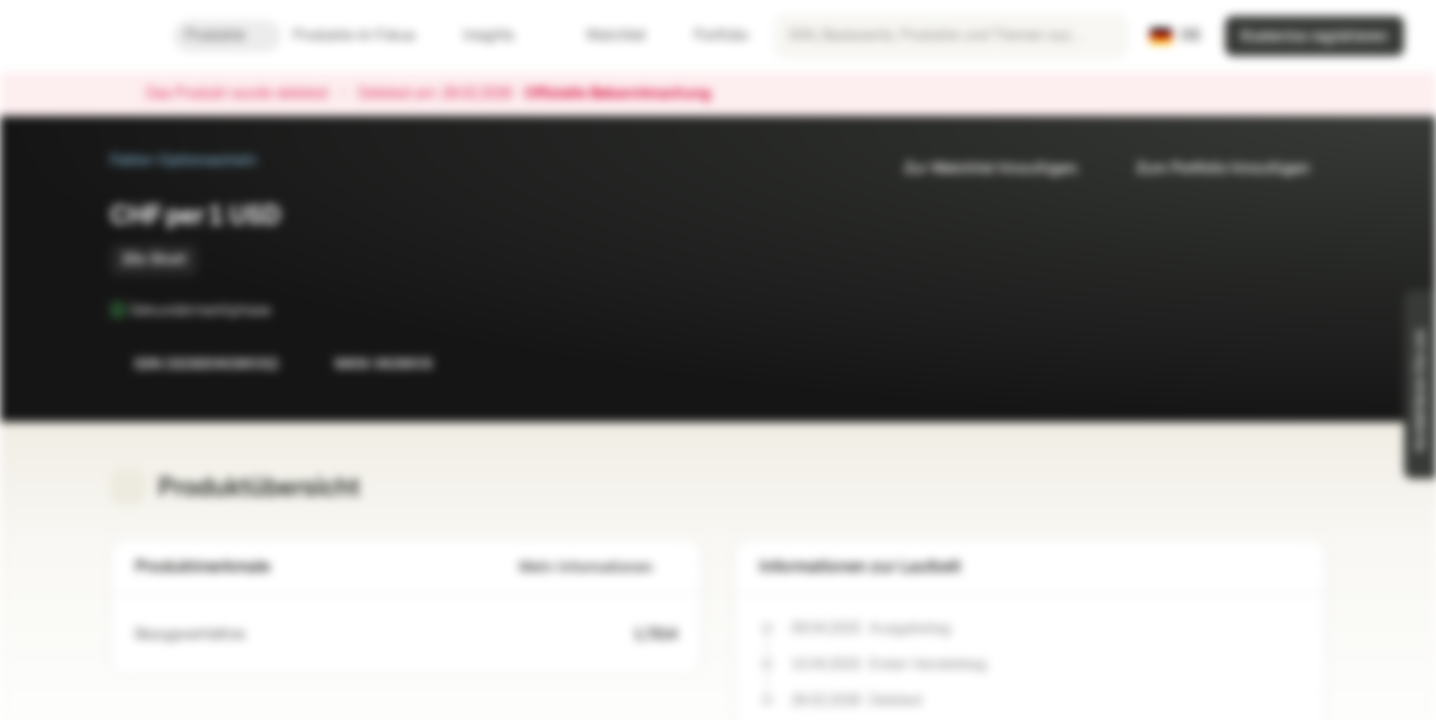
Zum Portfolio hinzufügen (1211, 168)
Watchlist (604, 35)
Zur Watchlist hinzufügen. (980, 168)
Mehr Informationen (598, 567)
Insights (500, 35)
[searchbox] (951, 36)
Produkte (227, 35)
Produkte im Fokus (366, 35)
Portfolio (709, 35)
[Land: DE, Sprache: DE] (1175, 36)
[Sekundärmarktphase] (285, 310)
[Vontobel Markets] (86, 36)
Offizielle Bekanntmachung (627, 94)
